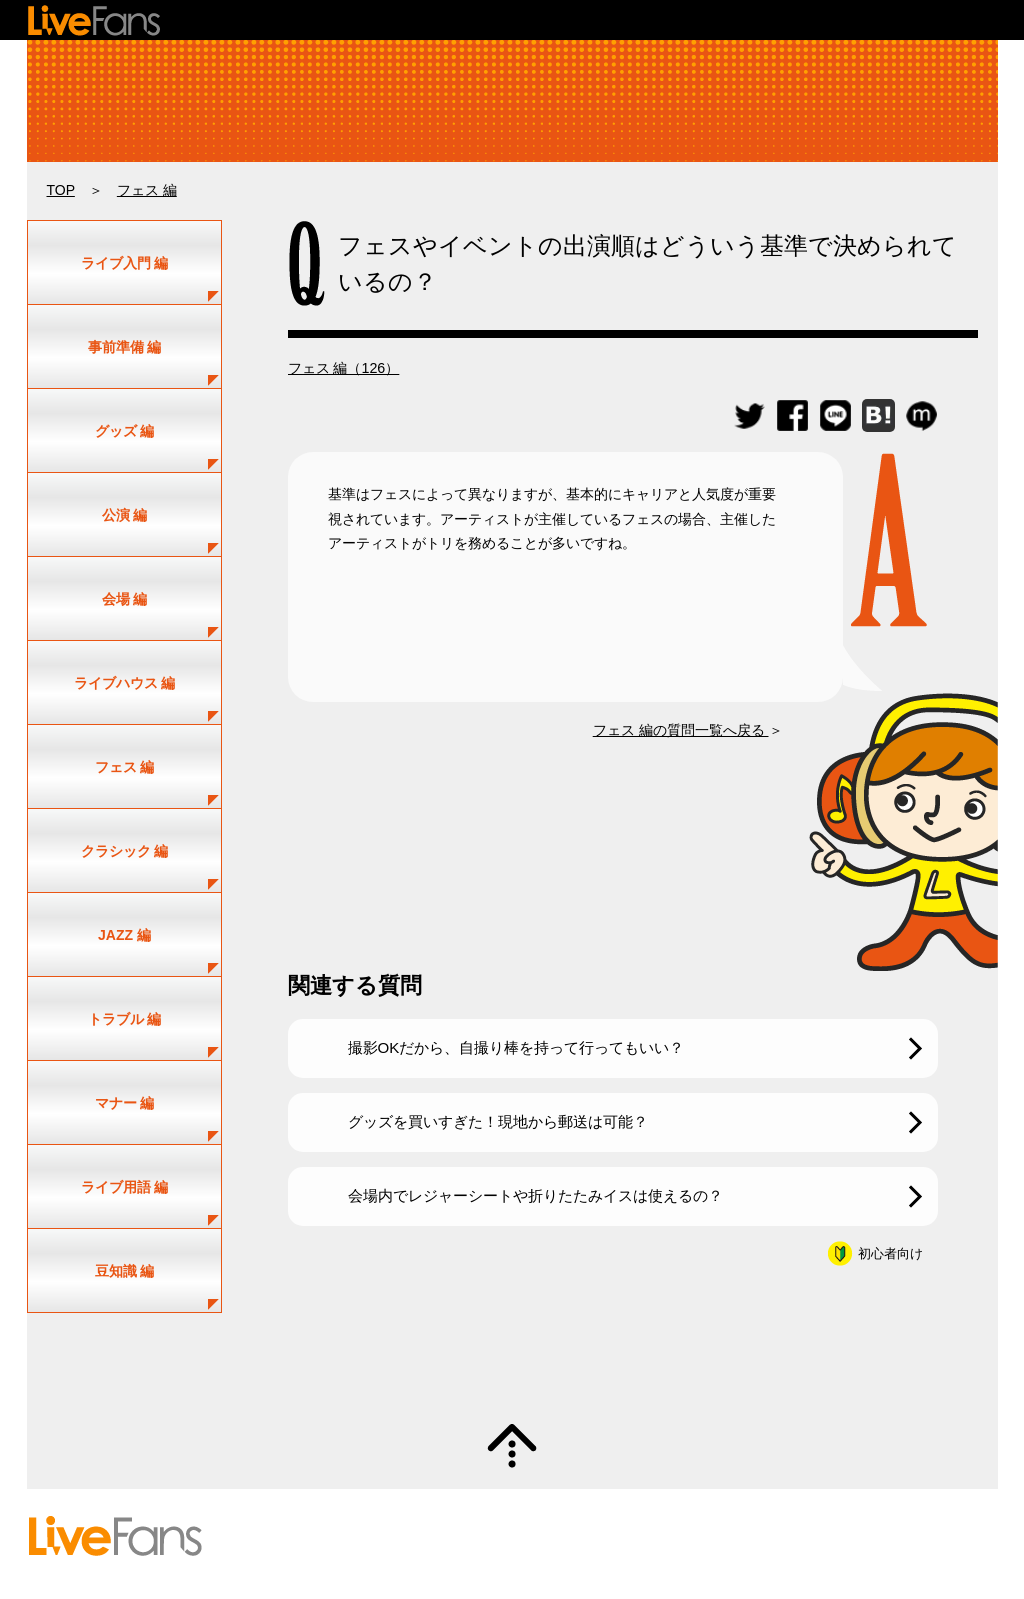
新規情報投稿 (587, 1518)
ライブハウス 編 (125, 683)
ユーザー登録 (498, 1518)
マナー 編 (125, 1103)
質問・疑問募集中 (512, 1368)
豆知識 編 (125, 1271)
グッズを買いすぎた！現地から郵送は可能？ (498, 1121)
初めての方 (266, 1536)
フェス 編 (147, 190)
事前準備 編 (125, 347)
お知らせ (871, 1536)
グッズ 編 (125, 431)
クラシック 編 (125, 851)
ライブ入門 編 (125, 263)
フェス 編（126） (344, 368)
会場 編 (125, 599)
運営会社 (806, 1536)
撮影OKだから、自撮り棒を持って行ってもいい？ (516, 1047)
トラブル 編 (125, 1019)
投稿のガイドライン (367, 1536)
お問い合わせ (527, 1536)
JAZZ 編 (124, 935)
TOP (61, 190)
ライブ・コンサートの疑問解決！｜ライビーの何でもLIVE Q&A (512, 101)
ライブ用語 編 (125, 1187)
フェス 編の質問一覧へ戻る (681, 730)
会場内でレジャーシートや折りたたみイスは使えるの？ (535, 1195)
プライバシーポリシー (705, 1536)
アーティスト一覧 (397, 1518)
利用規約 (604, 1536)
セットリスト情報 (284, 1518)
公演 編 (125, 515)
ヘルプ (456, 1536)
